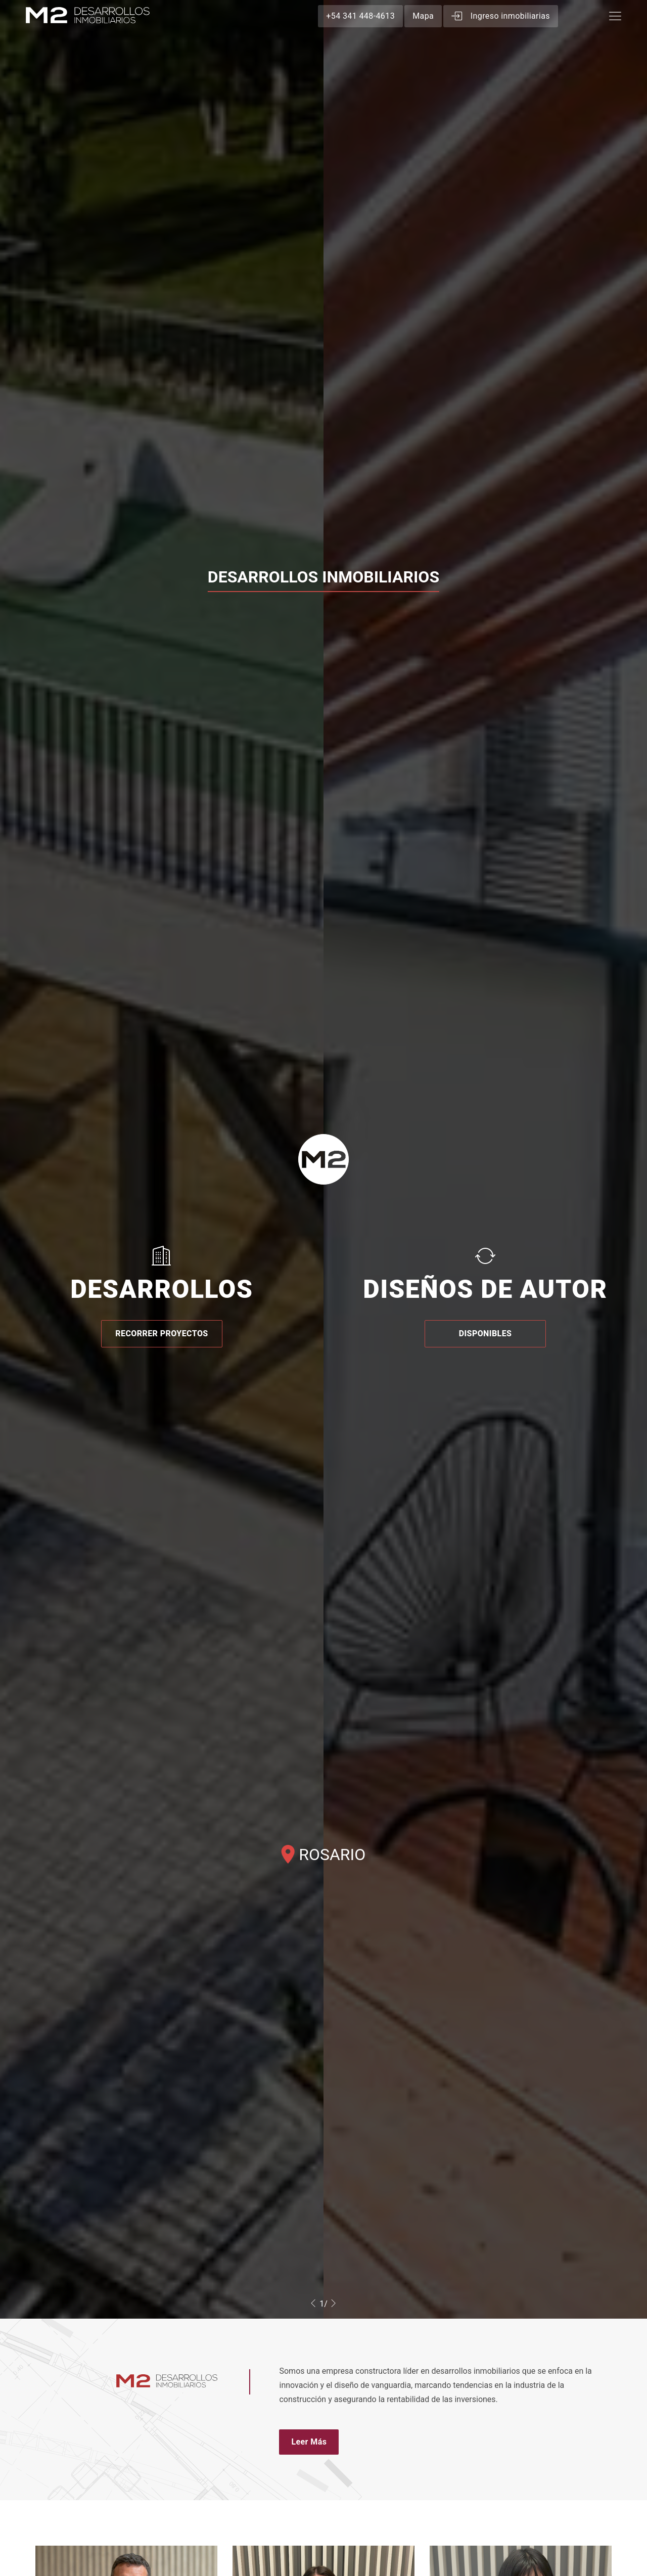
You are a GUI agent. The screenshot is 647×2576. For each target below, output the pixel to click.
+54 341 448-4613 (360, 16)
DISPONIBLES (485, 1333)
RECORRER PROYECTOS (161, 1333)
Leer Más (309, 2442)
